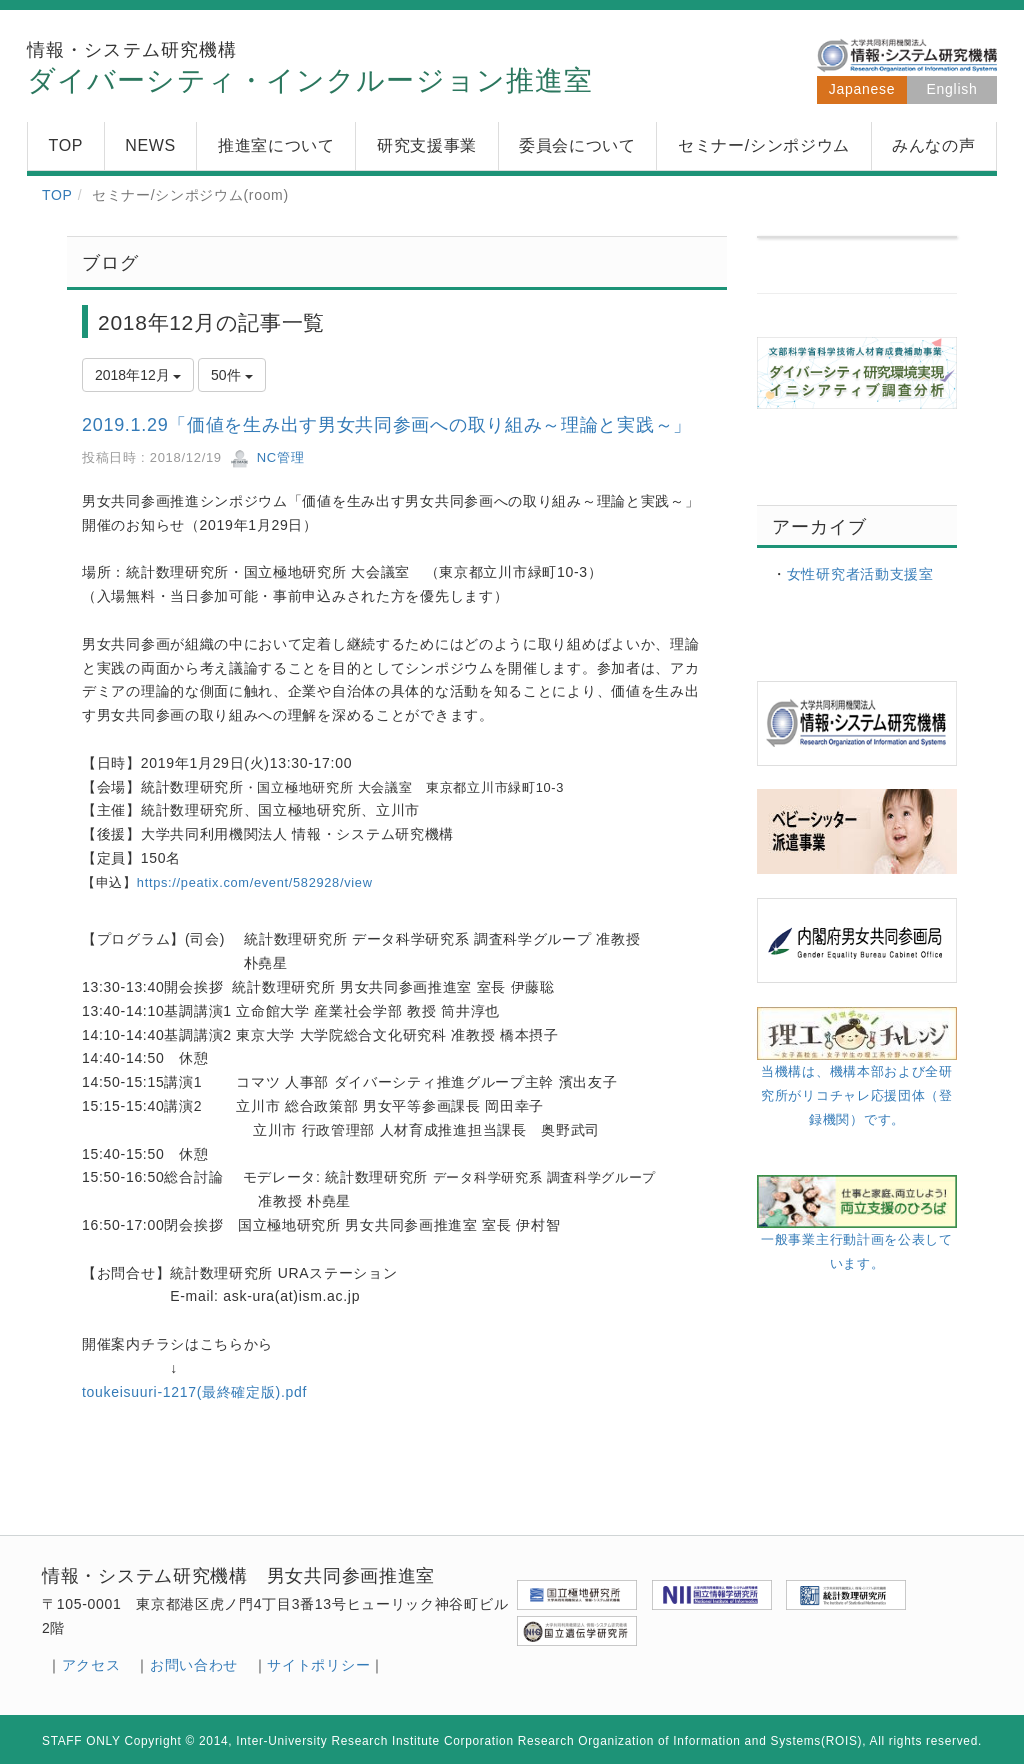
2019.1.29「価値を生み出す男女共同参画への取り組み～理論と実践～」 (387, 425)
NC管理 (267, 457)
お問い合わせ (194, 1665)
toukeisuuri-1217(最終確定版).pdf (194, 1392)
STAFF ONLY (81, 1741)
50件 (231, 375)
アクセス (91, 1665)
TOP (57, 195)
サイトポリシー (318, 1665)
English (952, 89)
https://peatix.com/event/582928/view (255, 882)
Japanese (862, 89)
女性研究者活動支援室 (860, 574)
